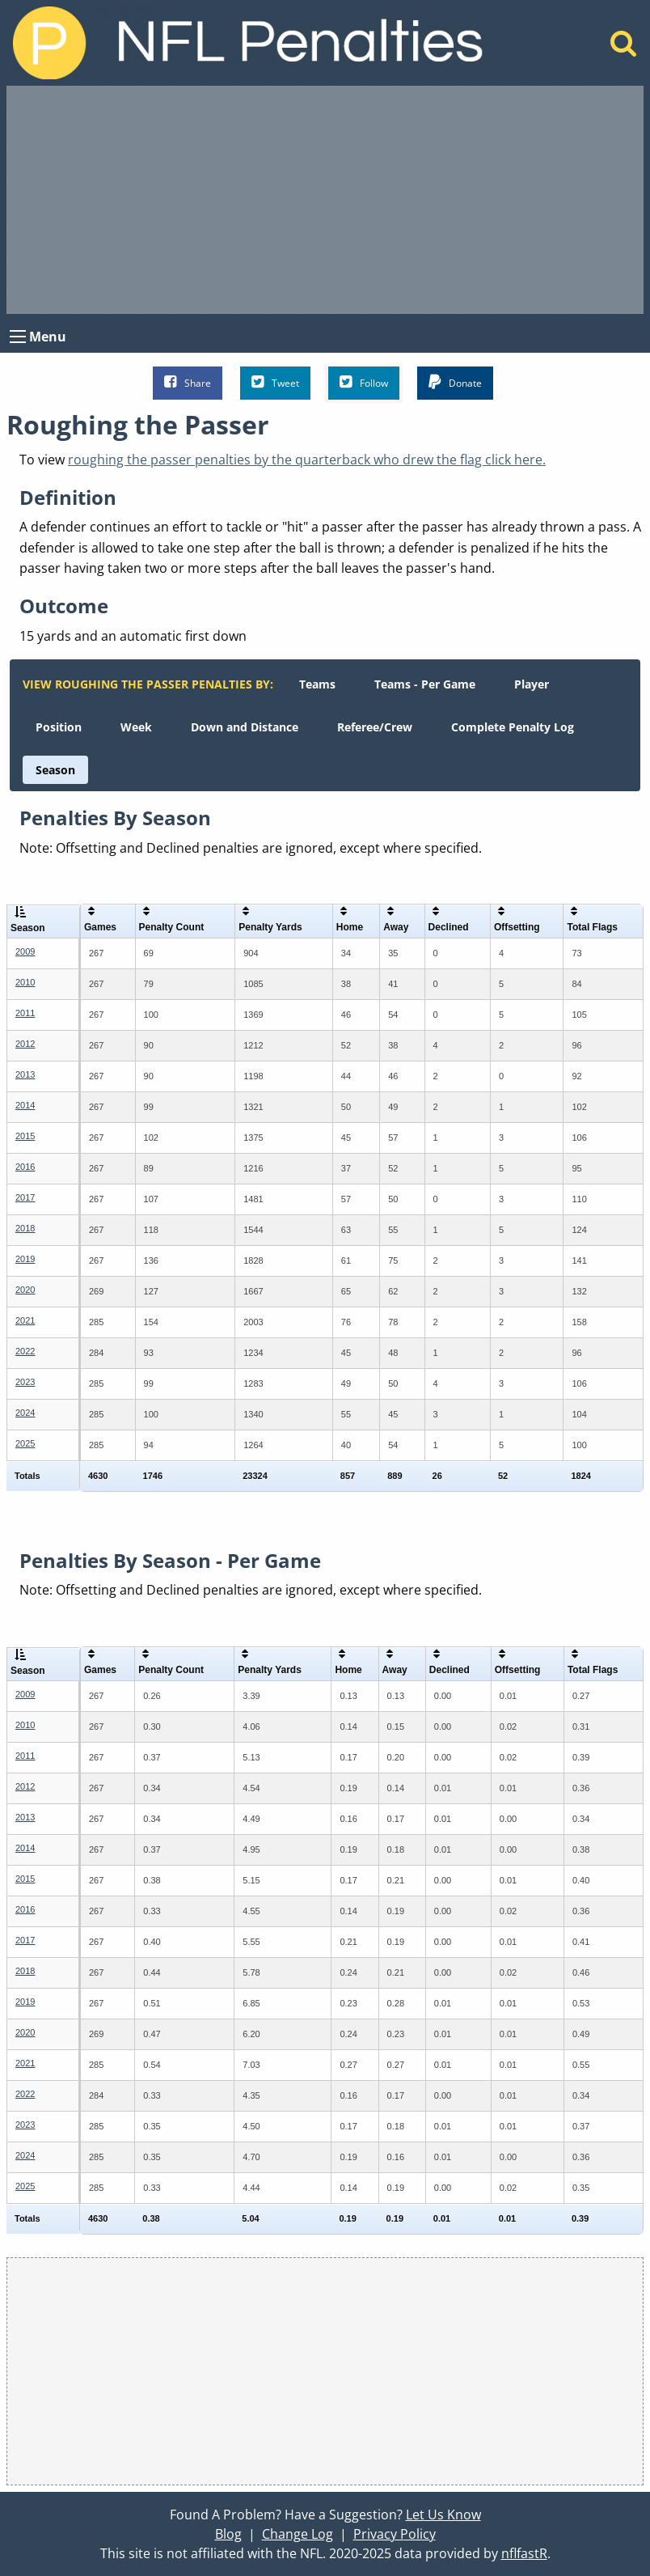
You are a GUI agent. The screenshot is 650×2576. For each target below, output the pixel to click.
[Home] (623, 48)
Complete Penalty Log (512, 727)
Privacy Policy (394, 2534)
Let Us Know (443, 2514)
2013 (25, 1074)
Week (136, 727)
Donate (455, 382)
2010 (25, 982)
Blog (228, 2534)
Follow (364, 382)
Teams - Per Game (424, 684)
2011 (25, 1013)
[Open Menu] (18, 336)
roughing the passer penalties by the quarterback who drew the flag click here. (307, 459)
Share (187, 382)
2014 (25, 1105)
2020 (25, 1289)
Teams (317, 684)
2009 (25, 951)
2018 (25, 1228)
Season (55, 769)
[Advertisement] (325, 200)
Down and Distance (244, 727)
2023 (25, 1382)
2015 (25, 1136)
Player (531, 684)
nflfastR (524, 2553)
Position (59, 727)
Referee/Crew (374, 727)
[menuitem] (317, 684)
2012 (25, 1044)
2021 (25, 1320)
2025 (25, 1443)
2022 (25, 1351)
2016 (25, 1166)
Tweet (275, 382)
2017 (25, 1197)
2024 (25, 1412)
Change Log (297, 2534)
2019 (25, 1259)
